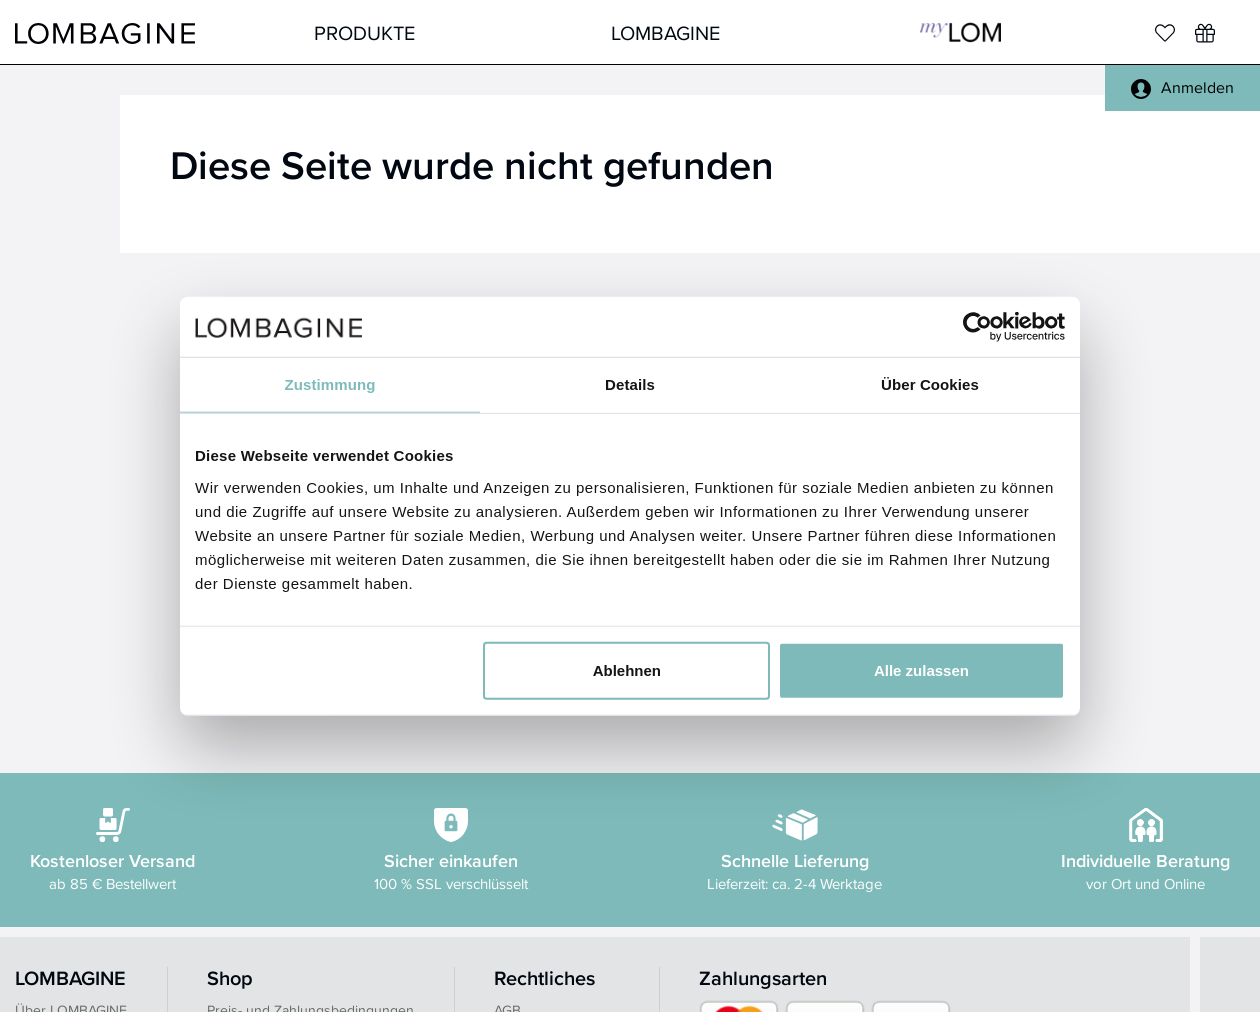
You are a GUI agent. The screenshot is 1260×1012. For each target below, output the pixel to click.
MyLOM (960, 32)
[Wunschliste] (1205, 33)
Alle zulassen (921, 669)
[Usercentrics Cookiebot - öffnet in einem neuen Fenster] (977, 327)
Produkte (364, 32)
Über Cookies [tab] (930, 384)
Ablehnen (627, 669)
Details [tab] (630, 384)
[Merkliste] (1165, 33)
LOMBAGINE (665, 32)
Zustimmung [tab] (330, 384)
